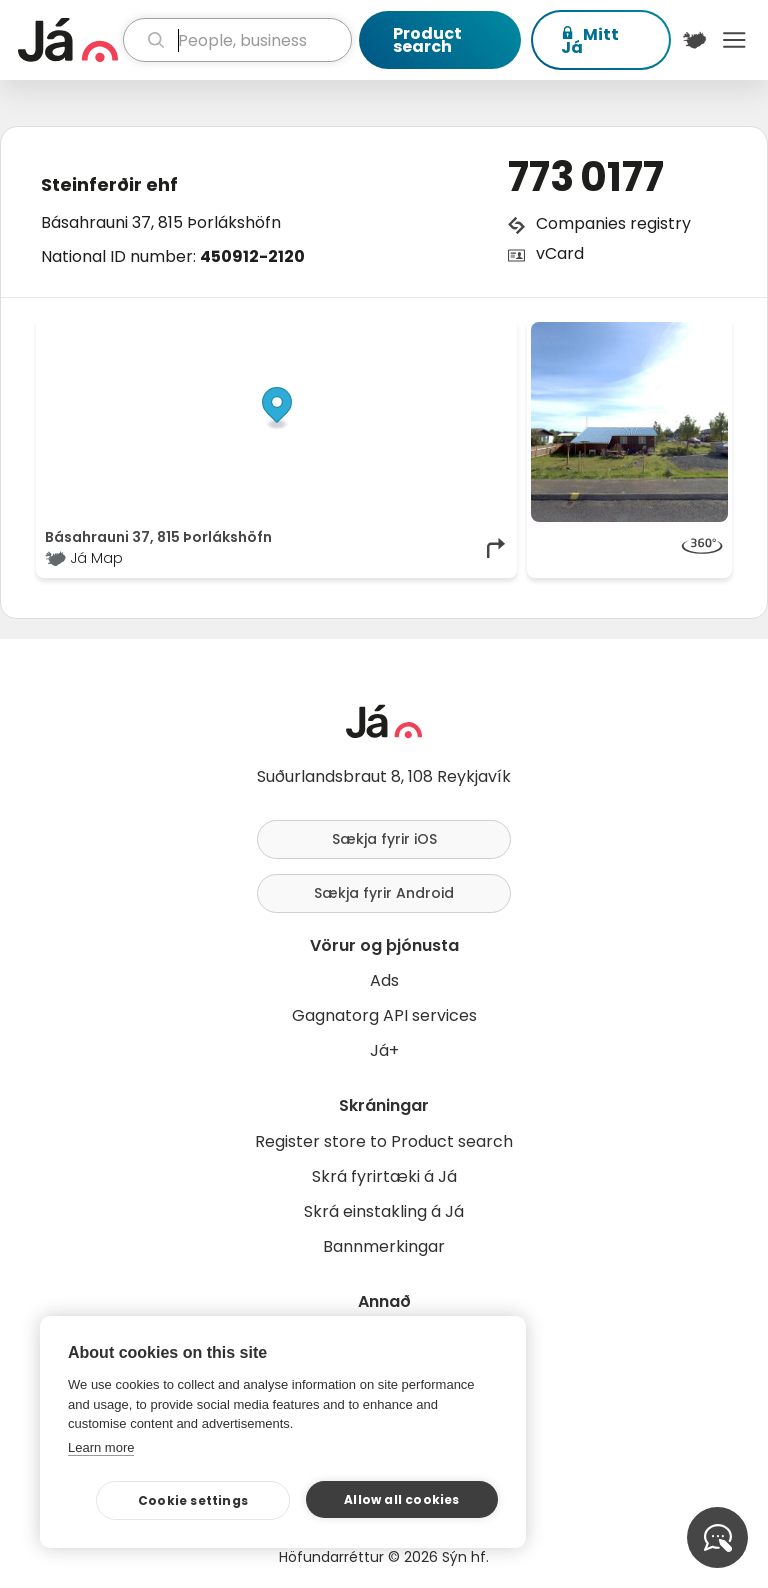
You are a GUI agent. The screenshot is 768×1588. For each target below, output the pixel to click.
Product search (427, 40)
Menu (734, 40)
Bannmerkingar (384, 1246)
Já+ (384, 1050)
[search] (237, 40)
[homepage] (68, 40)
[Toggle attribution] (491, 344)
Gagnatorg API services (384, 1015)
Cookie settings (193, 1500)
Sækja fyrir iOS (384, 839)
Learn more (101, 1447)
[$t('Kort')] (695, 40)
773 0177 (586, 177)
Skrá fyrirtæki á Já (384, 1176)
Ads (384, 980)
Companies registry (613, 223)
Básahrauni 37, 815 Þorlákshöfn (161, 222)
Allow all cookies (401, 1499)
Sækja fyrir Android (384, 893)
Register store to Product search (384, 1141)
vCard (560, 253)
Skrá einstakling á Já (384, 1211)
